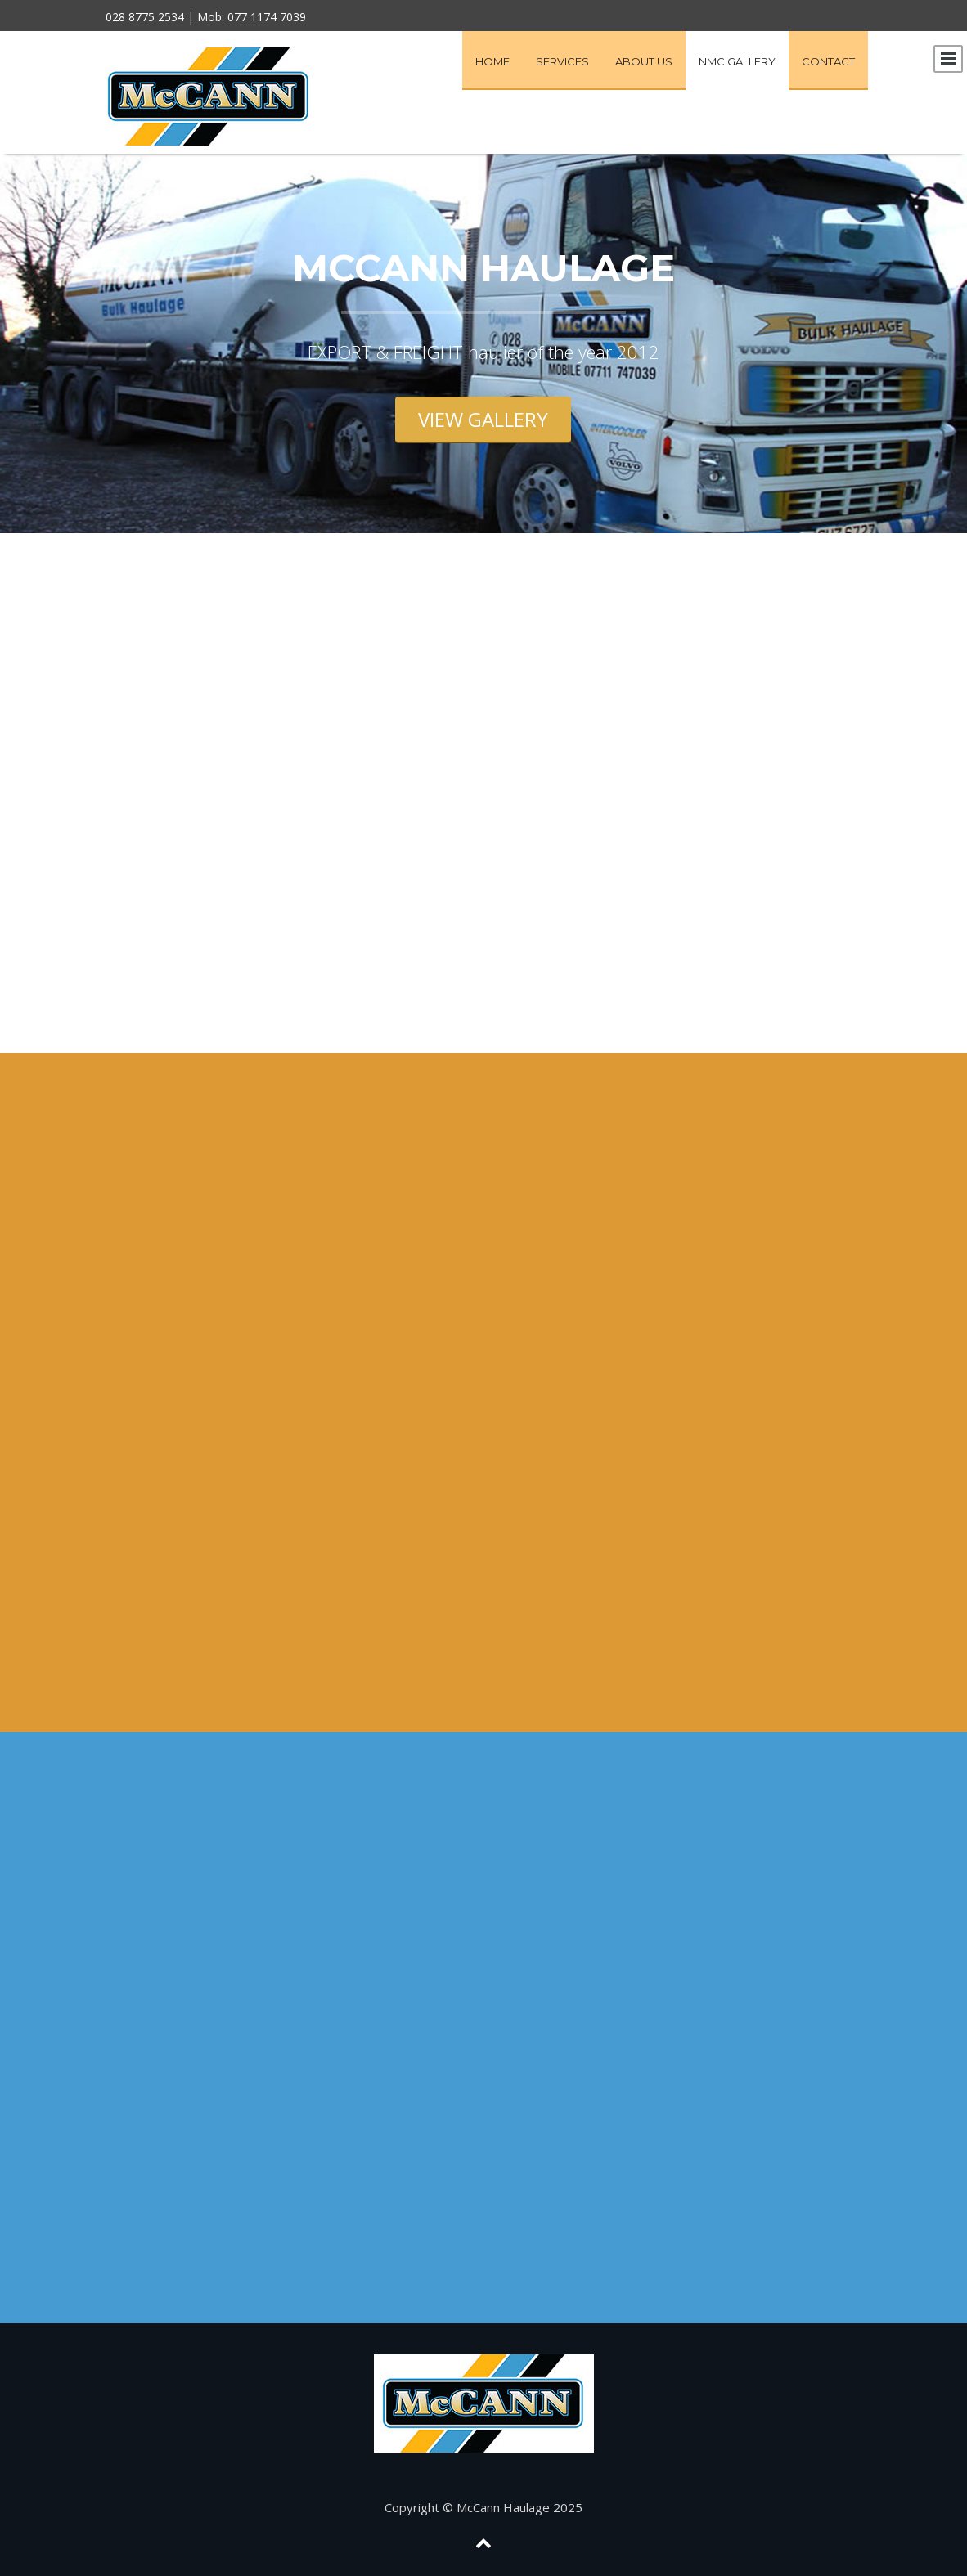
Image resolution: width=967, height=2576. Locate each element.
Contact (828, 61)
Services (562, 61)
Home (492, 61)
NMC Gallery (737, 61)
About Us (643, 61)
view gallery (483, 419)
